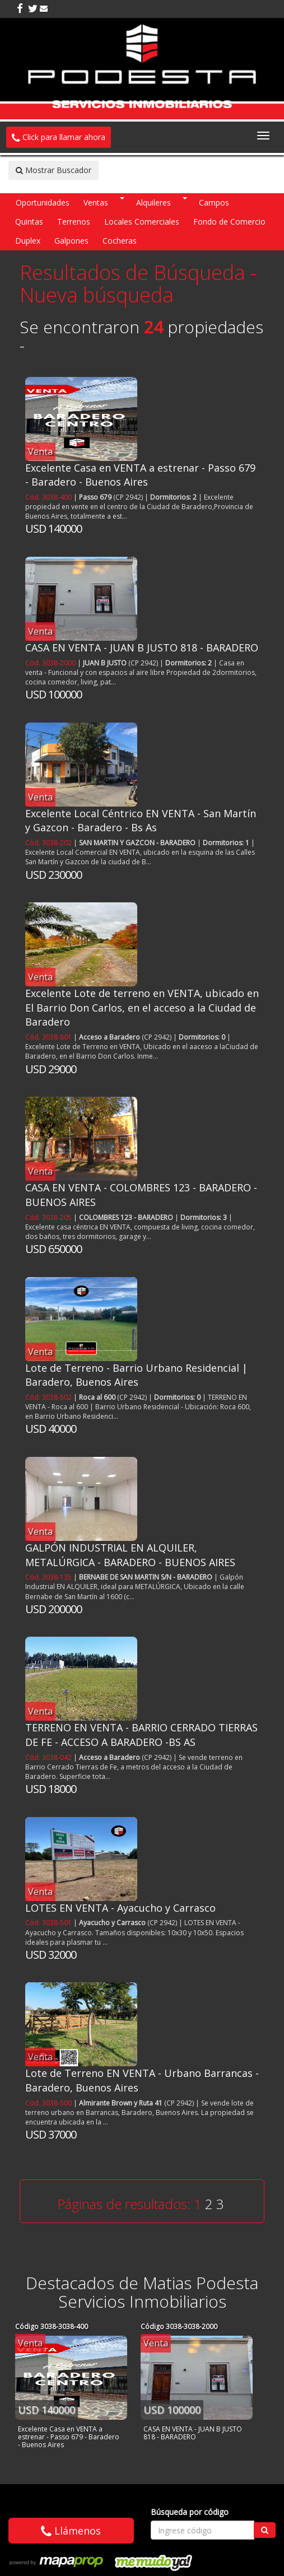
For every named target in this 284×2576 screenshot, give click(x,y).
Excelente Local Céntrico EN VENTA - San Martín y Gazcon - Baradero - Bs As (140, 821)
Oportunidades (42, 202)
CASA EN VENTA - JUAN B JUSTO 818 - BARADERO (141, 647)
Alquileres (153, 202)
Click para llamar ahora (58, 137)
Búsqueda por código (190, 2512)
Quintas (29, 221)
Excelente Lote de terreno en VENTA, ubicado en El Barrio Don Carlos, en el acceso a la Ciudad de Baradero (142, 1007)
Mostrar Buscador (53, 170)
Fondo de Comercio (229, 221)
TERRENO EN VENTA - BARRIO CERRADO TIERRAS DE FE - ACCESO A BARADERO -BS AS (141, 1735)
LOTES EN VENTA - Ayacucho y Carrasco (120, 1907)
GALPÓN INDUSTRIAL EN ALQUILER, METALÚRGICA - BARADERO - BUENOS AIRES (130, 1555)
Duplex (27, 240)
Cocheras (120, 240)
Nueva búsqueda (97, 295)
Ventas (95, 202)
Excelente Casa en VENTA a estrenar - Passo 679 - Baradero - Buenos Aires (140, 475)
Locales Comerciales (141, 221)
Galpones (71, 240)
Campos (214, 202)
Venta (40, 451)
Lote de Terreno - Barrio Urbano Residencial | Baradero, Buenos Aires (136, 1375)
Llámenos (71, 2530)
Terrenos (73, 221)
